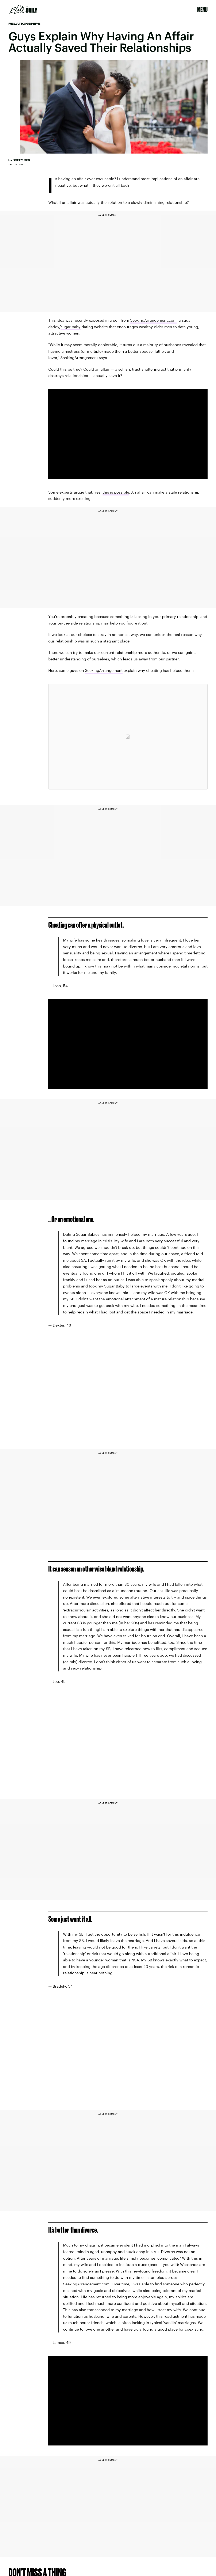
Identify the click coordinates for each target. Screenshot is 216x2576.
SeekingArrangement (104, 670)
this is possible (116, 492)
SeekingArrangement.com (153, 320)
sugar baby (71, 326)
